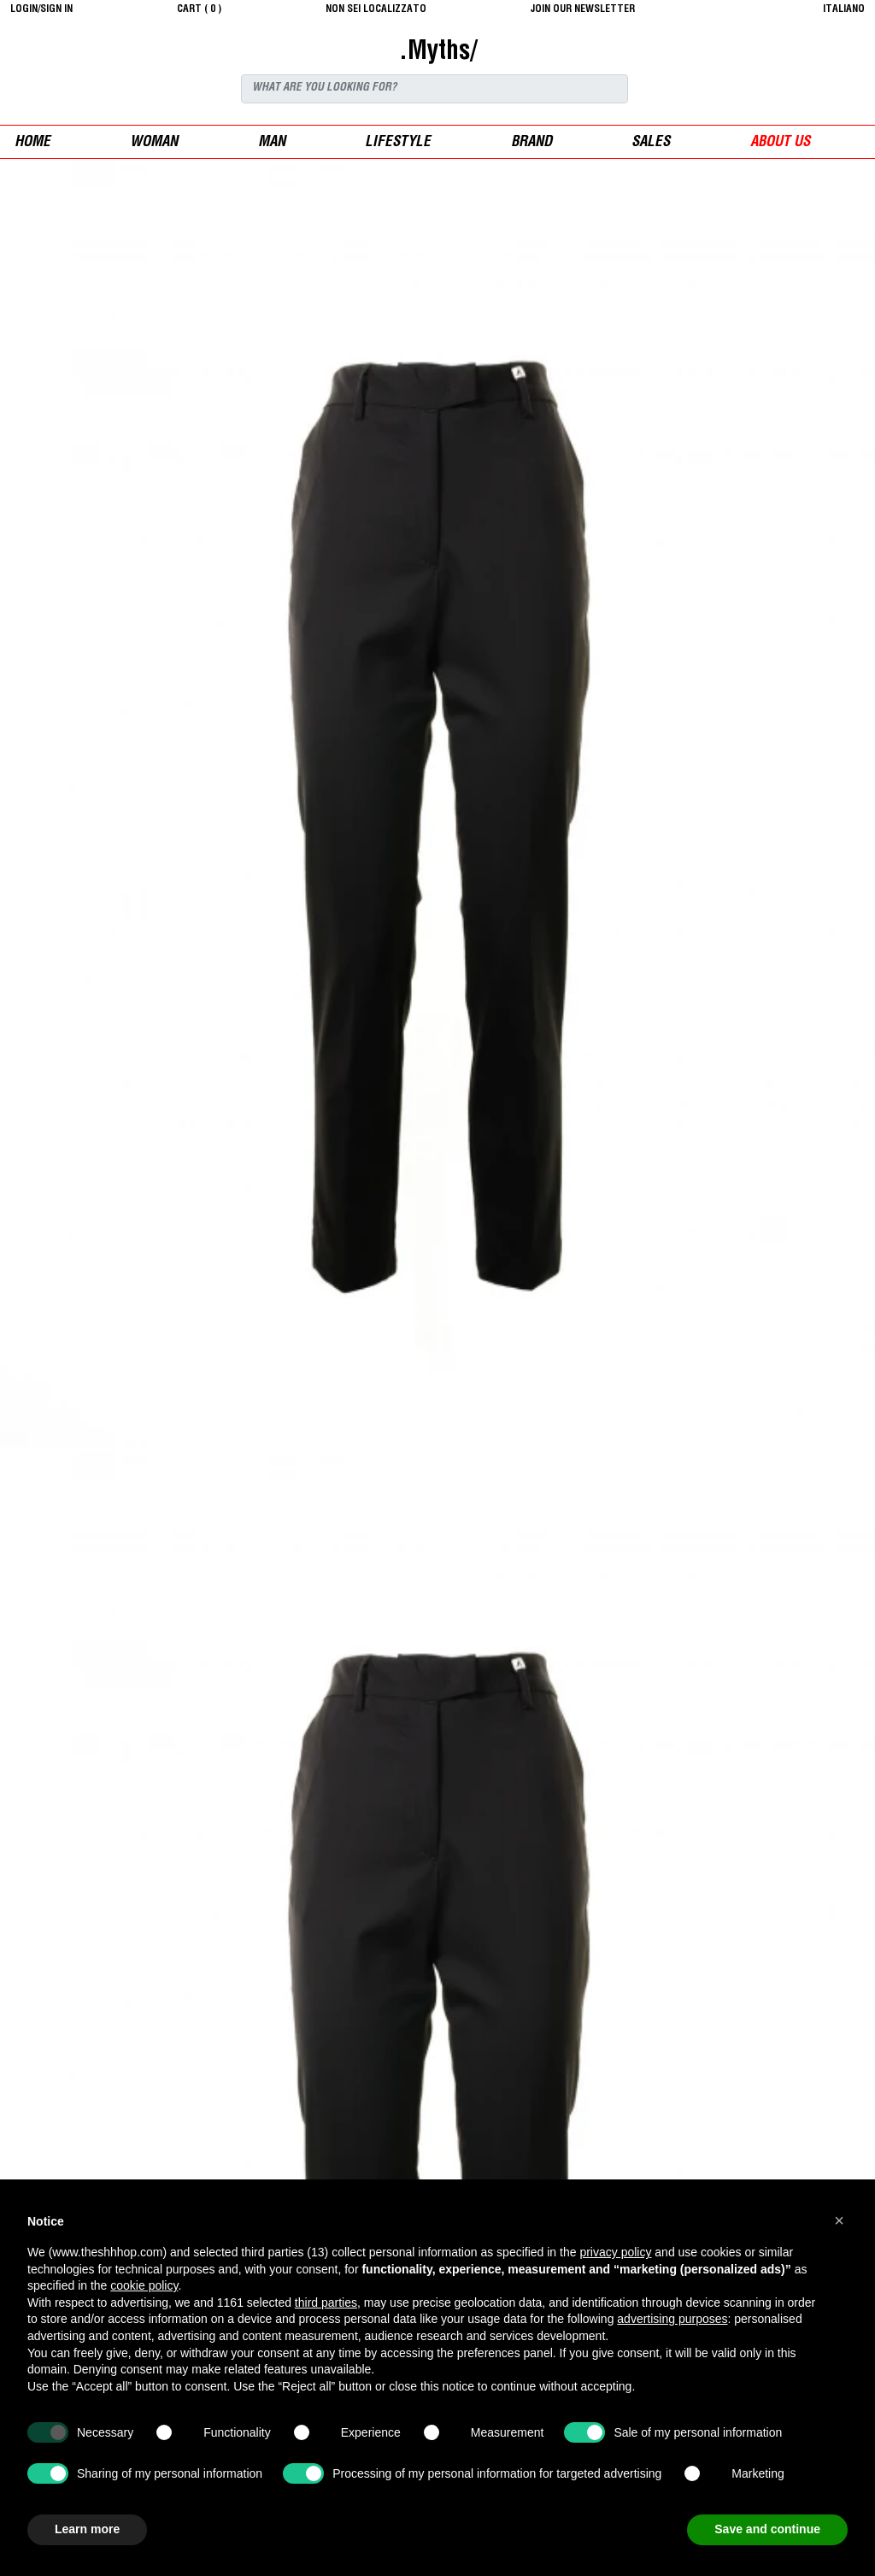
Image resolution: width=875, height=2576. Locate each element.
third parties (326, 2302)
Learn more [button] (87, 2529)
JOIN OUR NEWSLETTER (583, 9)
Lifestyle (398, 143)
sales (650, 143)
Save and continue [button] (767, 2529)
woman (154, 143)
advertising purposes (672, 2319)
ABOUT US (780, 143)
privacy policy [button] (615, 2252)
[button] (839, 2220)
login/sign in (41, 9)
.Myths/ (438, 53)
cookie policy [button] (144, 2285)
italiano (844, 9)
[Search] (434, 88)
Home (32, 143)
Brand (531, 143)
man (271, 143)
